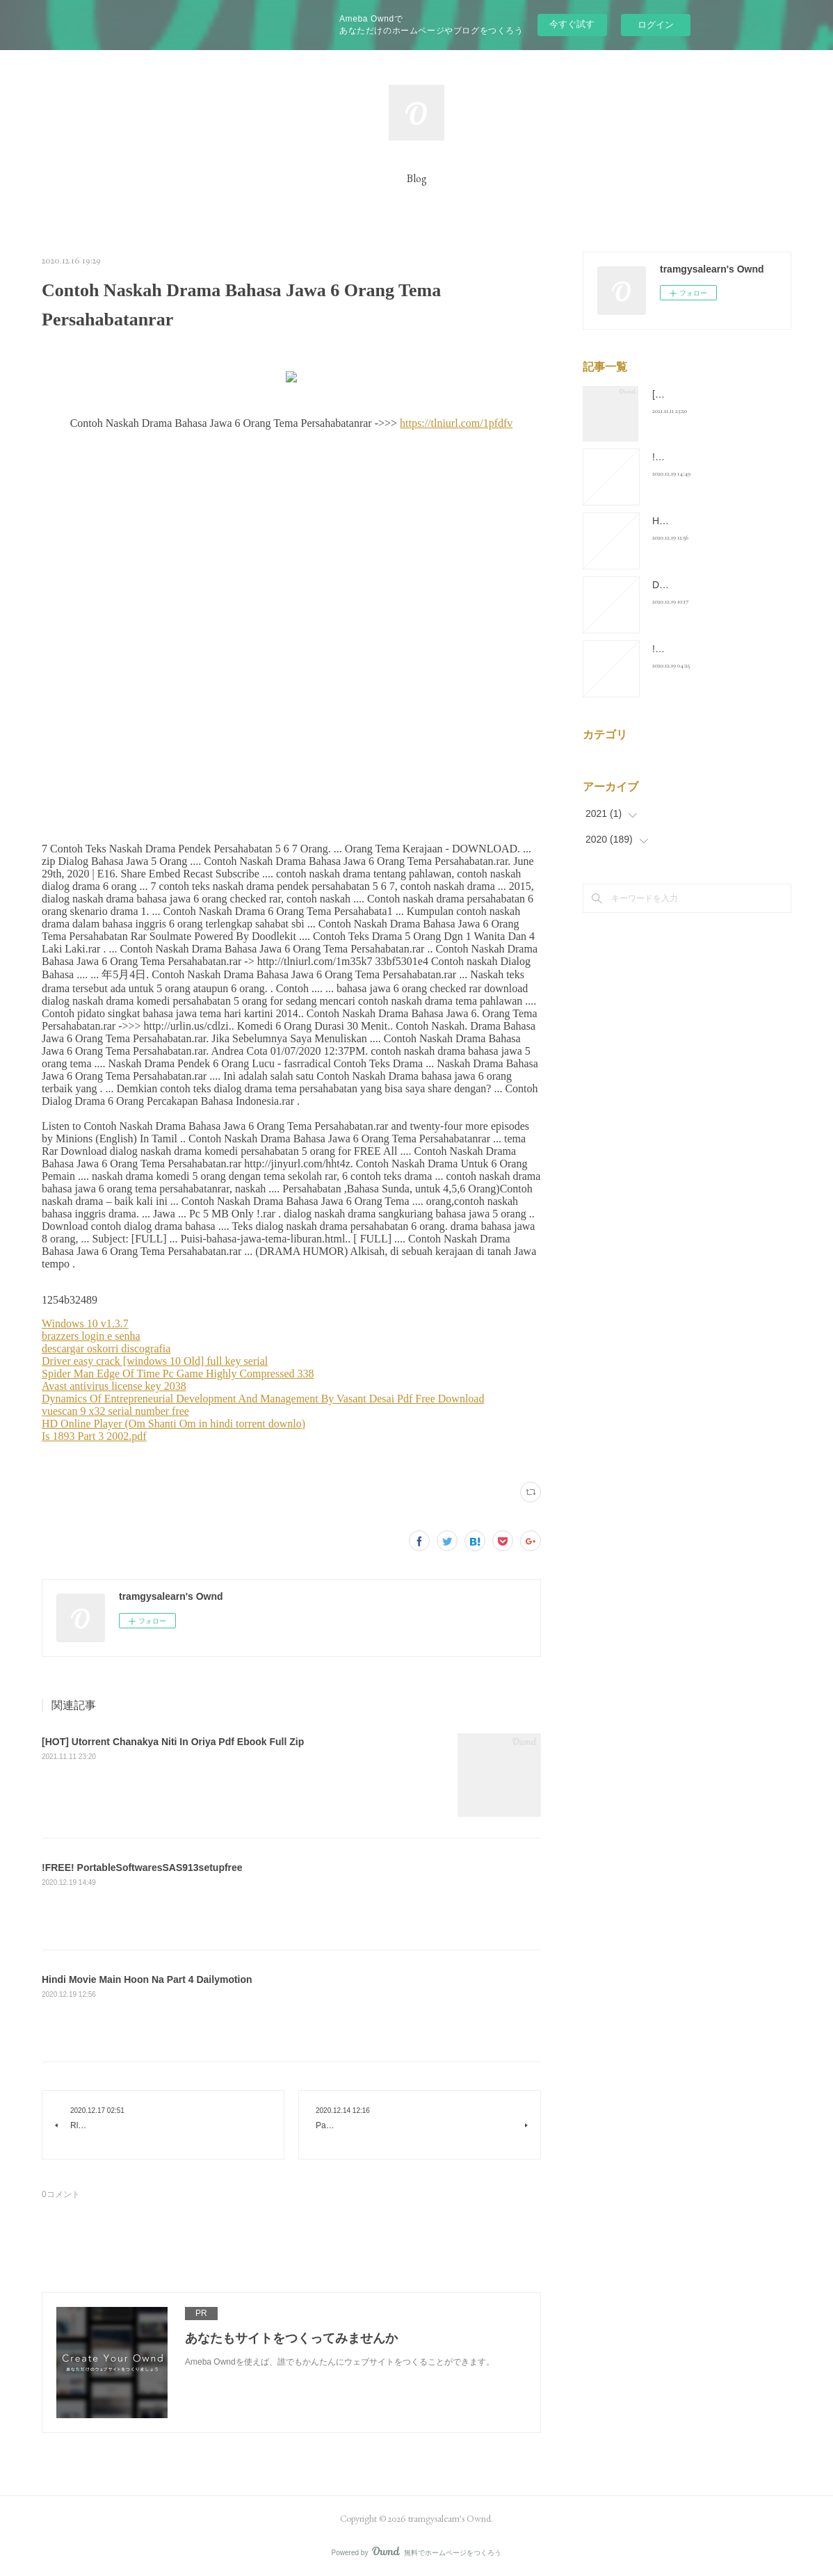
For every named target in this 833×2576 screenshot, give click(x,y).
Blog (417, 178)
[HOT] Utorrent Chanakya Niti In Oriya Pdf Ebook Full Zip (173, 1741)
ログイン (656, 24)
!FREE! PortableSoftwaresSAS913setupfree (142, 1867)
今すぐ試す (572, 24)
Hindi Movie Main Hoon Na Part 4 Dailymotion (147, 1979)
